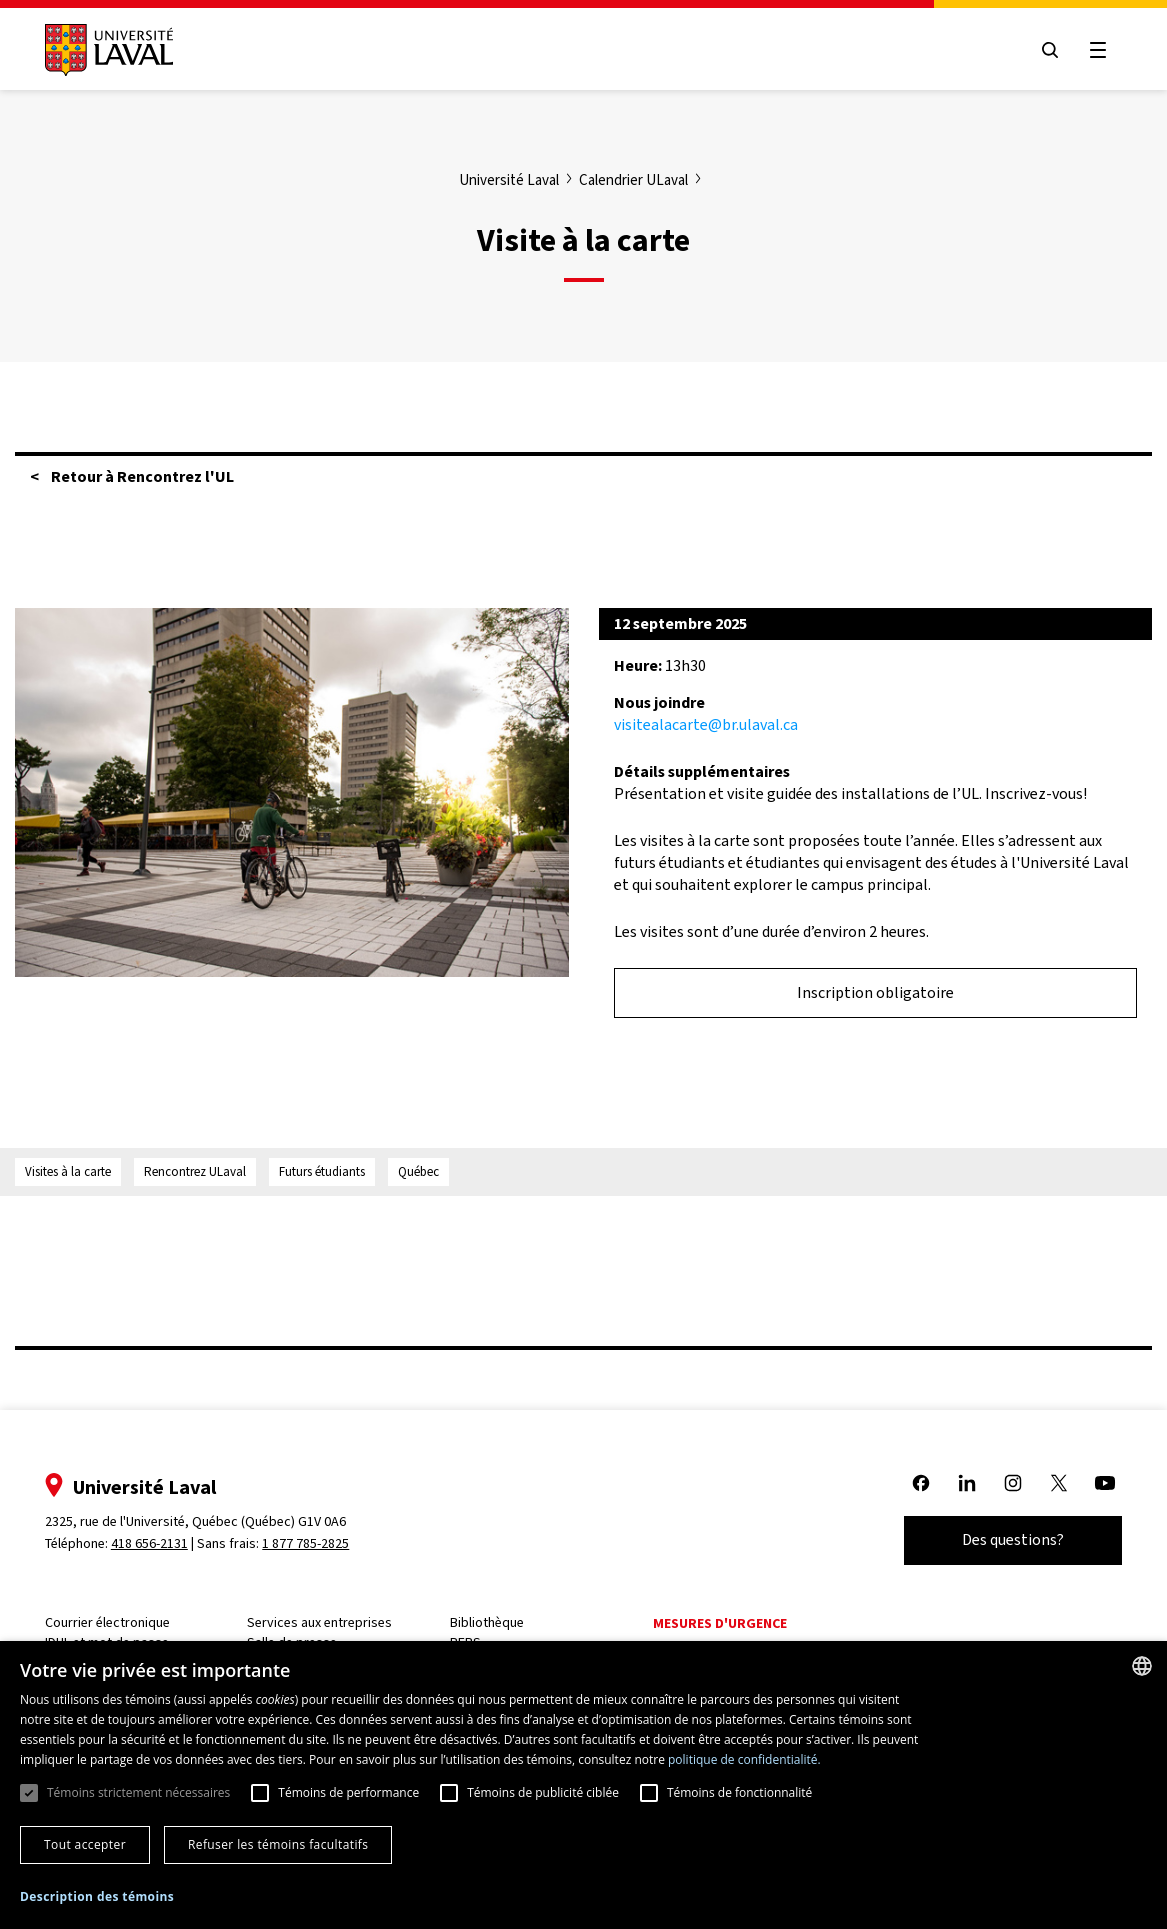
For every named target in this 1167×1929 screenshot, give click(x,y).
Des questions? (1012, 1539)
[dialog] (583, 1785)
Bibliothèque (488, 1622)
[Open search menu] (1049, 50)
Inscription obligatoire (875, 992)
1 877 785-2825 (307, 1543)
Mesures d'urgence (721, 1623)
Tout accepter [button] (85, 1844)
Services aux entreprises (321, 1622)
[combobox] (1142, 1666)
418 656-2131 (150, 1543)
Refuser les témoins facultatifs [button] (278, 1844)
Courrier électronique (108, 1622)
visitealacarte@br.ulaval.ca (706, 724)
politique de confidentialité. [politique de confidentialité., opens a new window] (744, 1759)
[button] (97, 1897)
